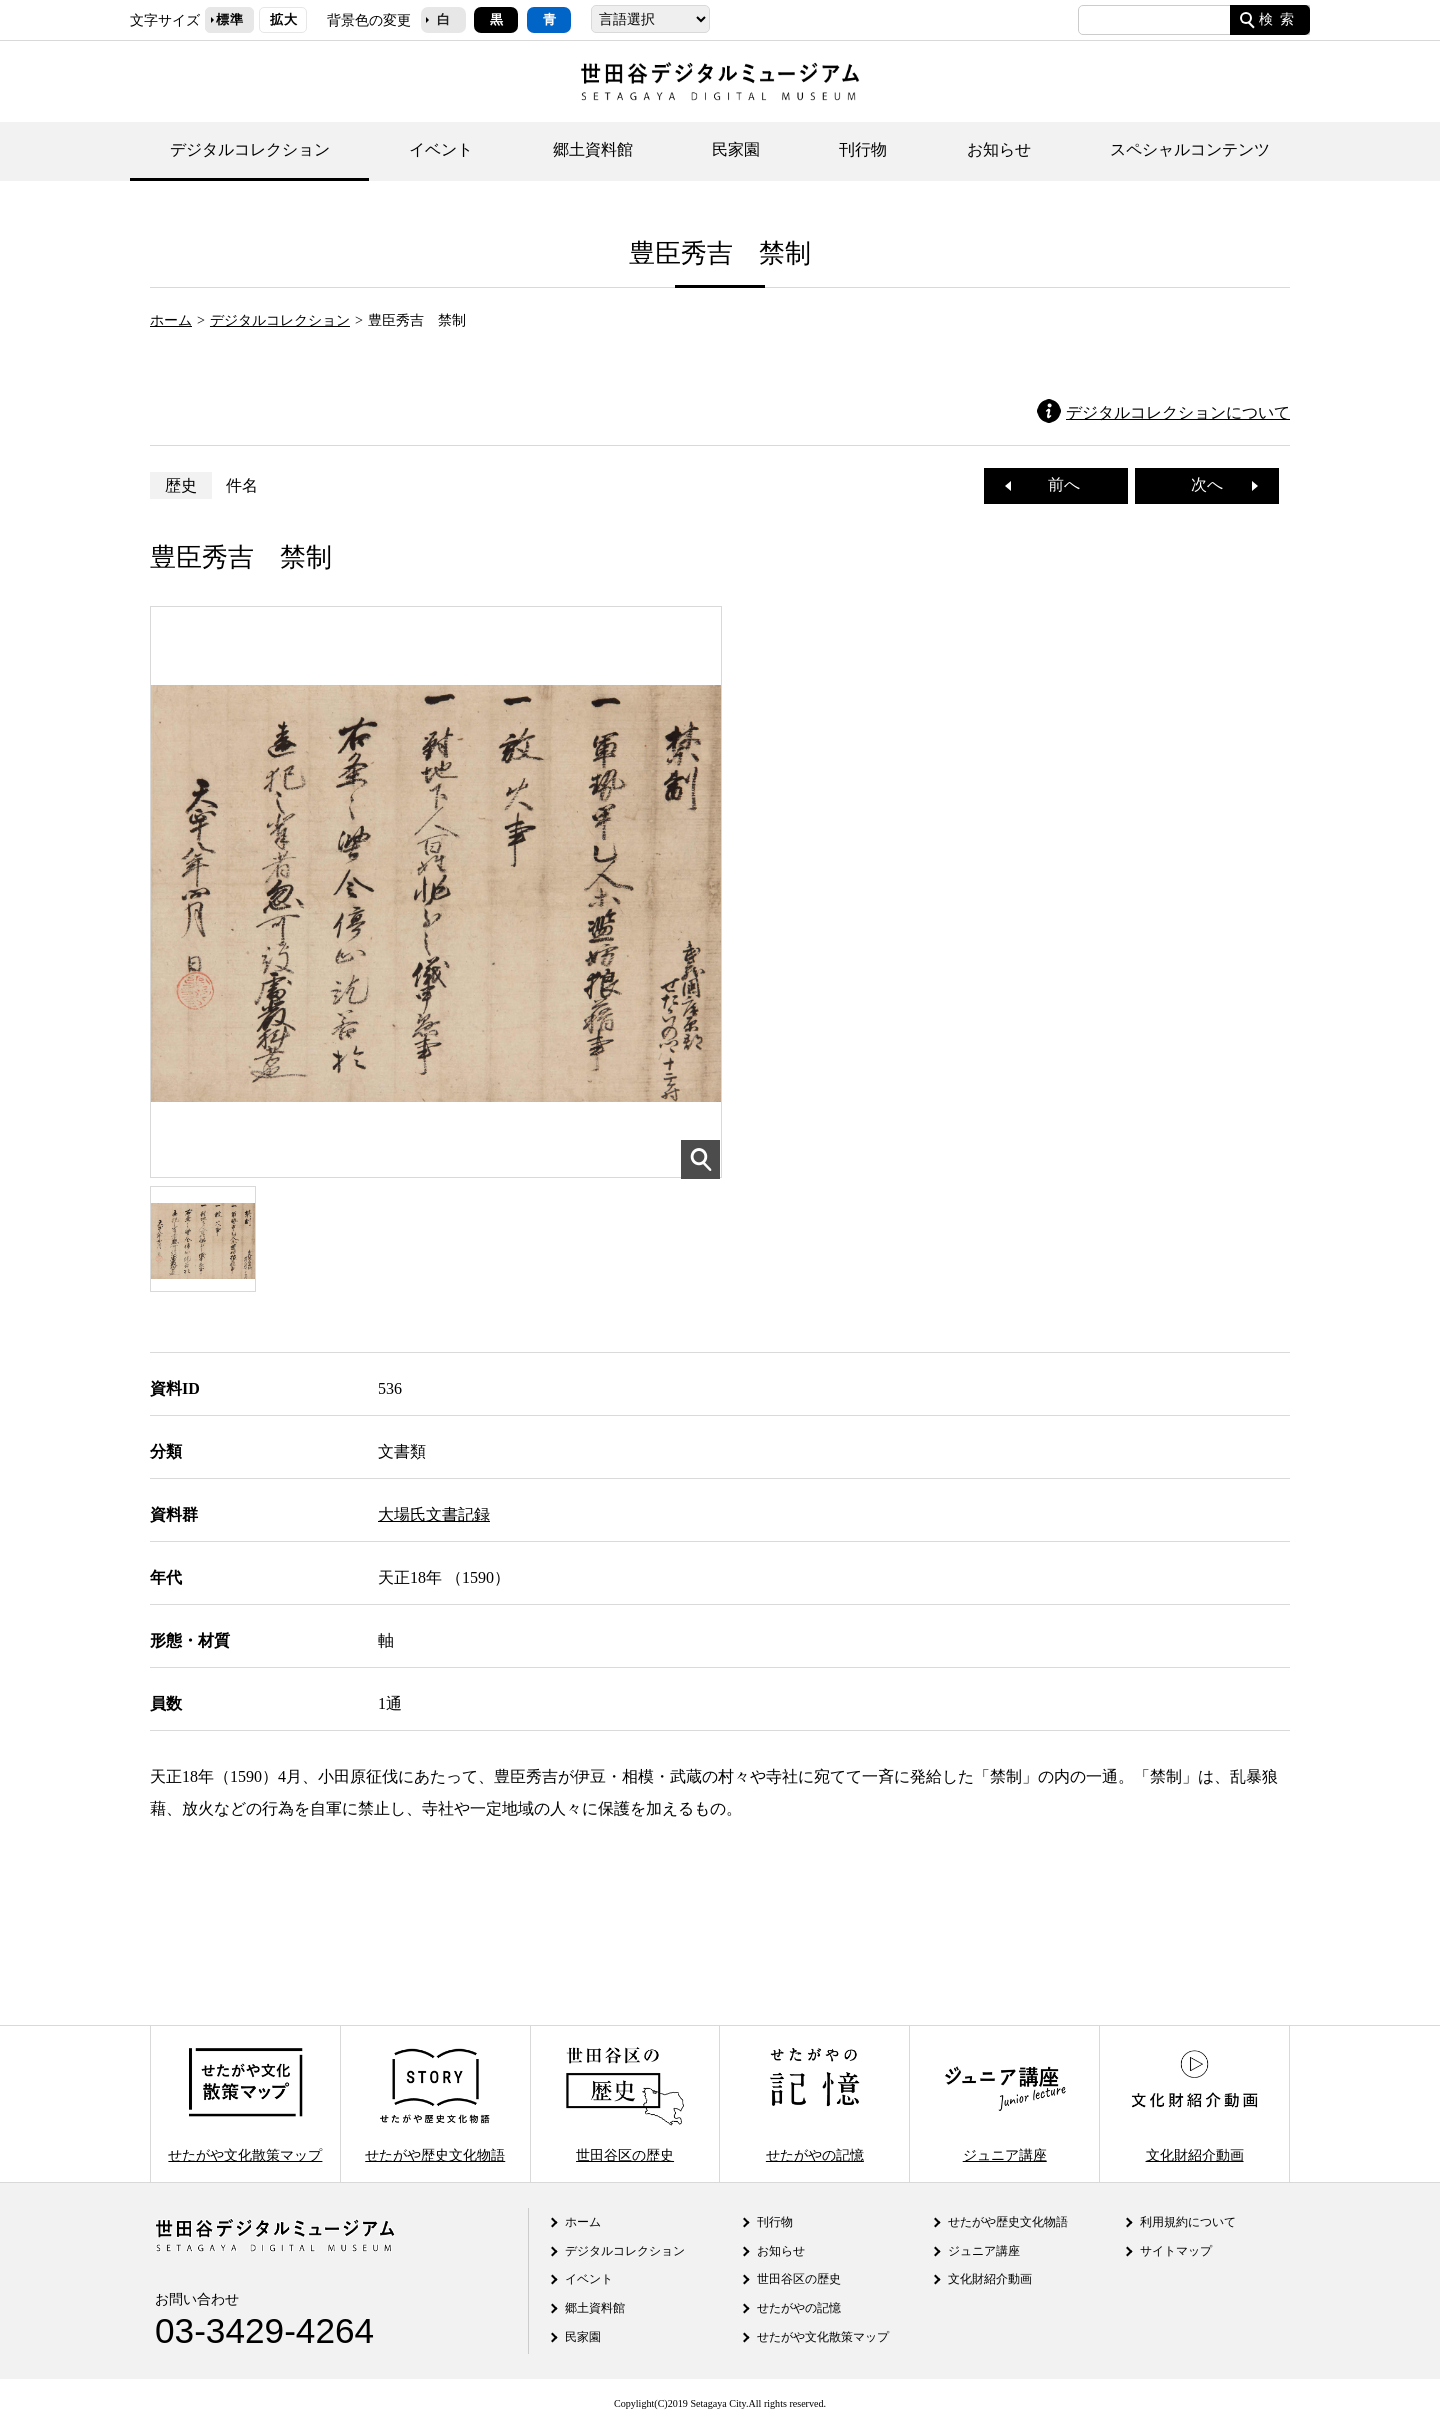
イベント (441, 149)
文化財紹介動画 (1194, 2103)
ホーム (171, 320)
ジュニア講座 (1005, 2103)
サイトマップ (1176, 2251)
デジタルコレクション (250, 149)
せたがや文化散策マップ (245, 2103)
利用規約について (1188, 2222)
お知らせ (999, 149)
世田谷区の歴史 (625, 2103)
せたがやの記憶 (815, 2103)
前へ (1056, 484)
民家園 (736, 149)
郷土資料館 (593, 149)
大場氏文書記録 (434, 1514)
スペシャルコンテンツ (1190, 149)
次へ (1215, 484)
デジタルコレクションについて (1178, 412)
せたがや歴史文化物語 (435, 2103)
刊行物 (863, 149)
